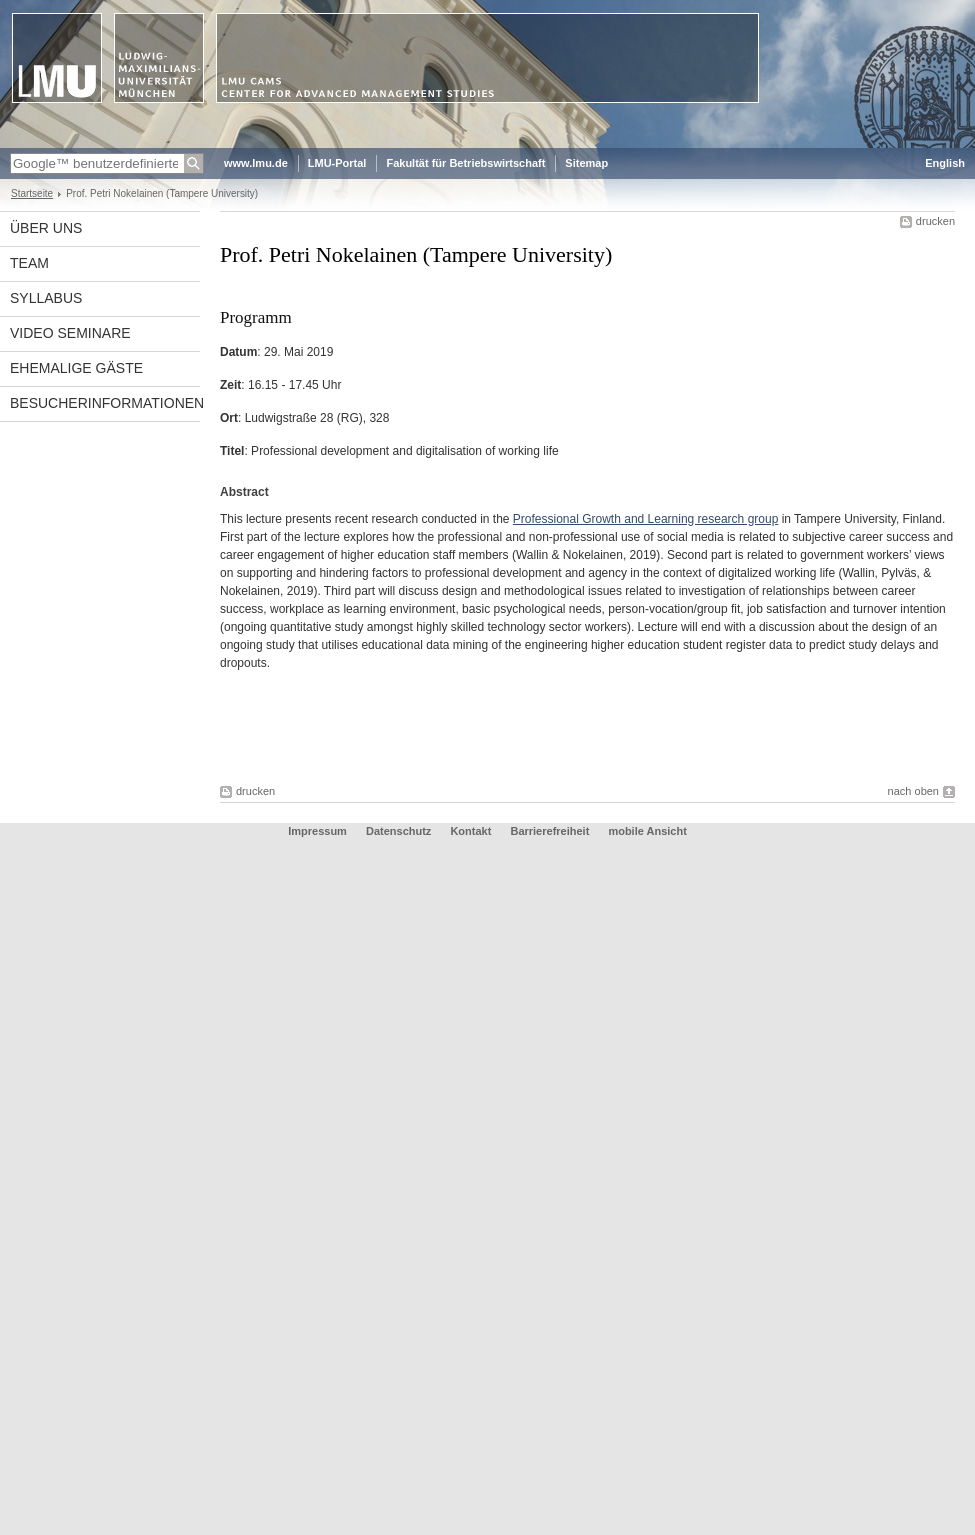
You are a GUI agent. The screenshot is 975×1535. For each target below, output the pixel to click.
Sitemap (586, 163)
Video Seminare (70, 333)
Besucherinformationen (105, 403)
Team (29, 263)
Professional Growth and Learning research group (646, 519)
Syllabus (46, 298)
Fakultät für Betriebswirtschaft (465, 163)
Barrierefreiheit (551, 831)
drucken (935, 221)
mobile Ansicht (647, 831)
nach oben (913, 791)
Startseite (32, 193)
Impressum (317, 831)
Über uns (46, 228)
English (945, 163)
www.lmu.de (256, 163)
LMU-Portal (337, 163)
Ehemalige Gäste (76, 368)
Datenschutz (398, 831)
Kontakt (470, 831)
